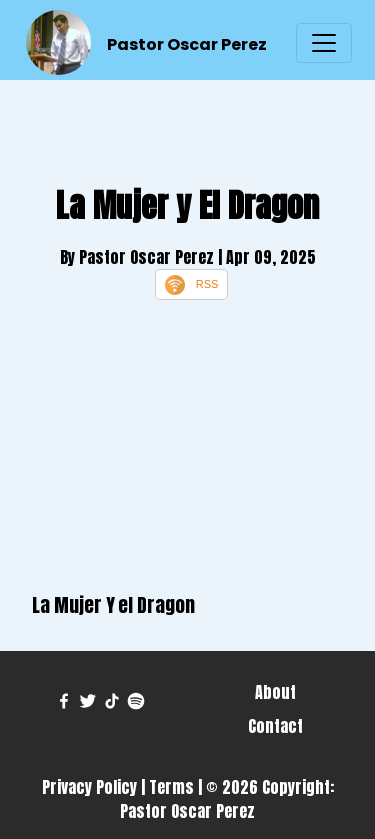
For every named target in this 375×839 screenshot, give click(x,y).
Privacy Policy (89, 787)
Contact (275, 726)
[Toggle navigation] (324, 43)
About (275, 692)
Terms (171, 787)
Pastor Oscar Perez (187, 44)
